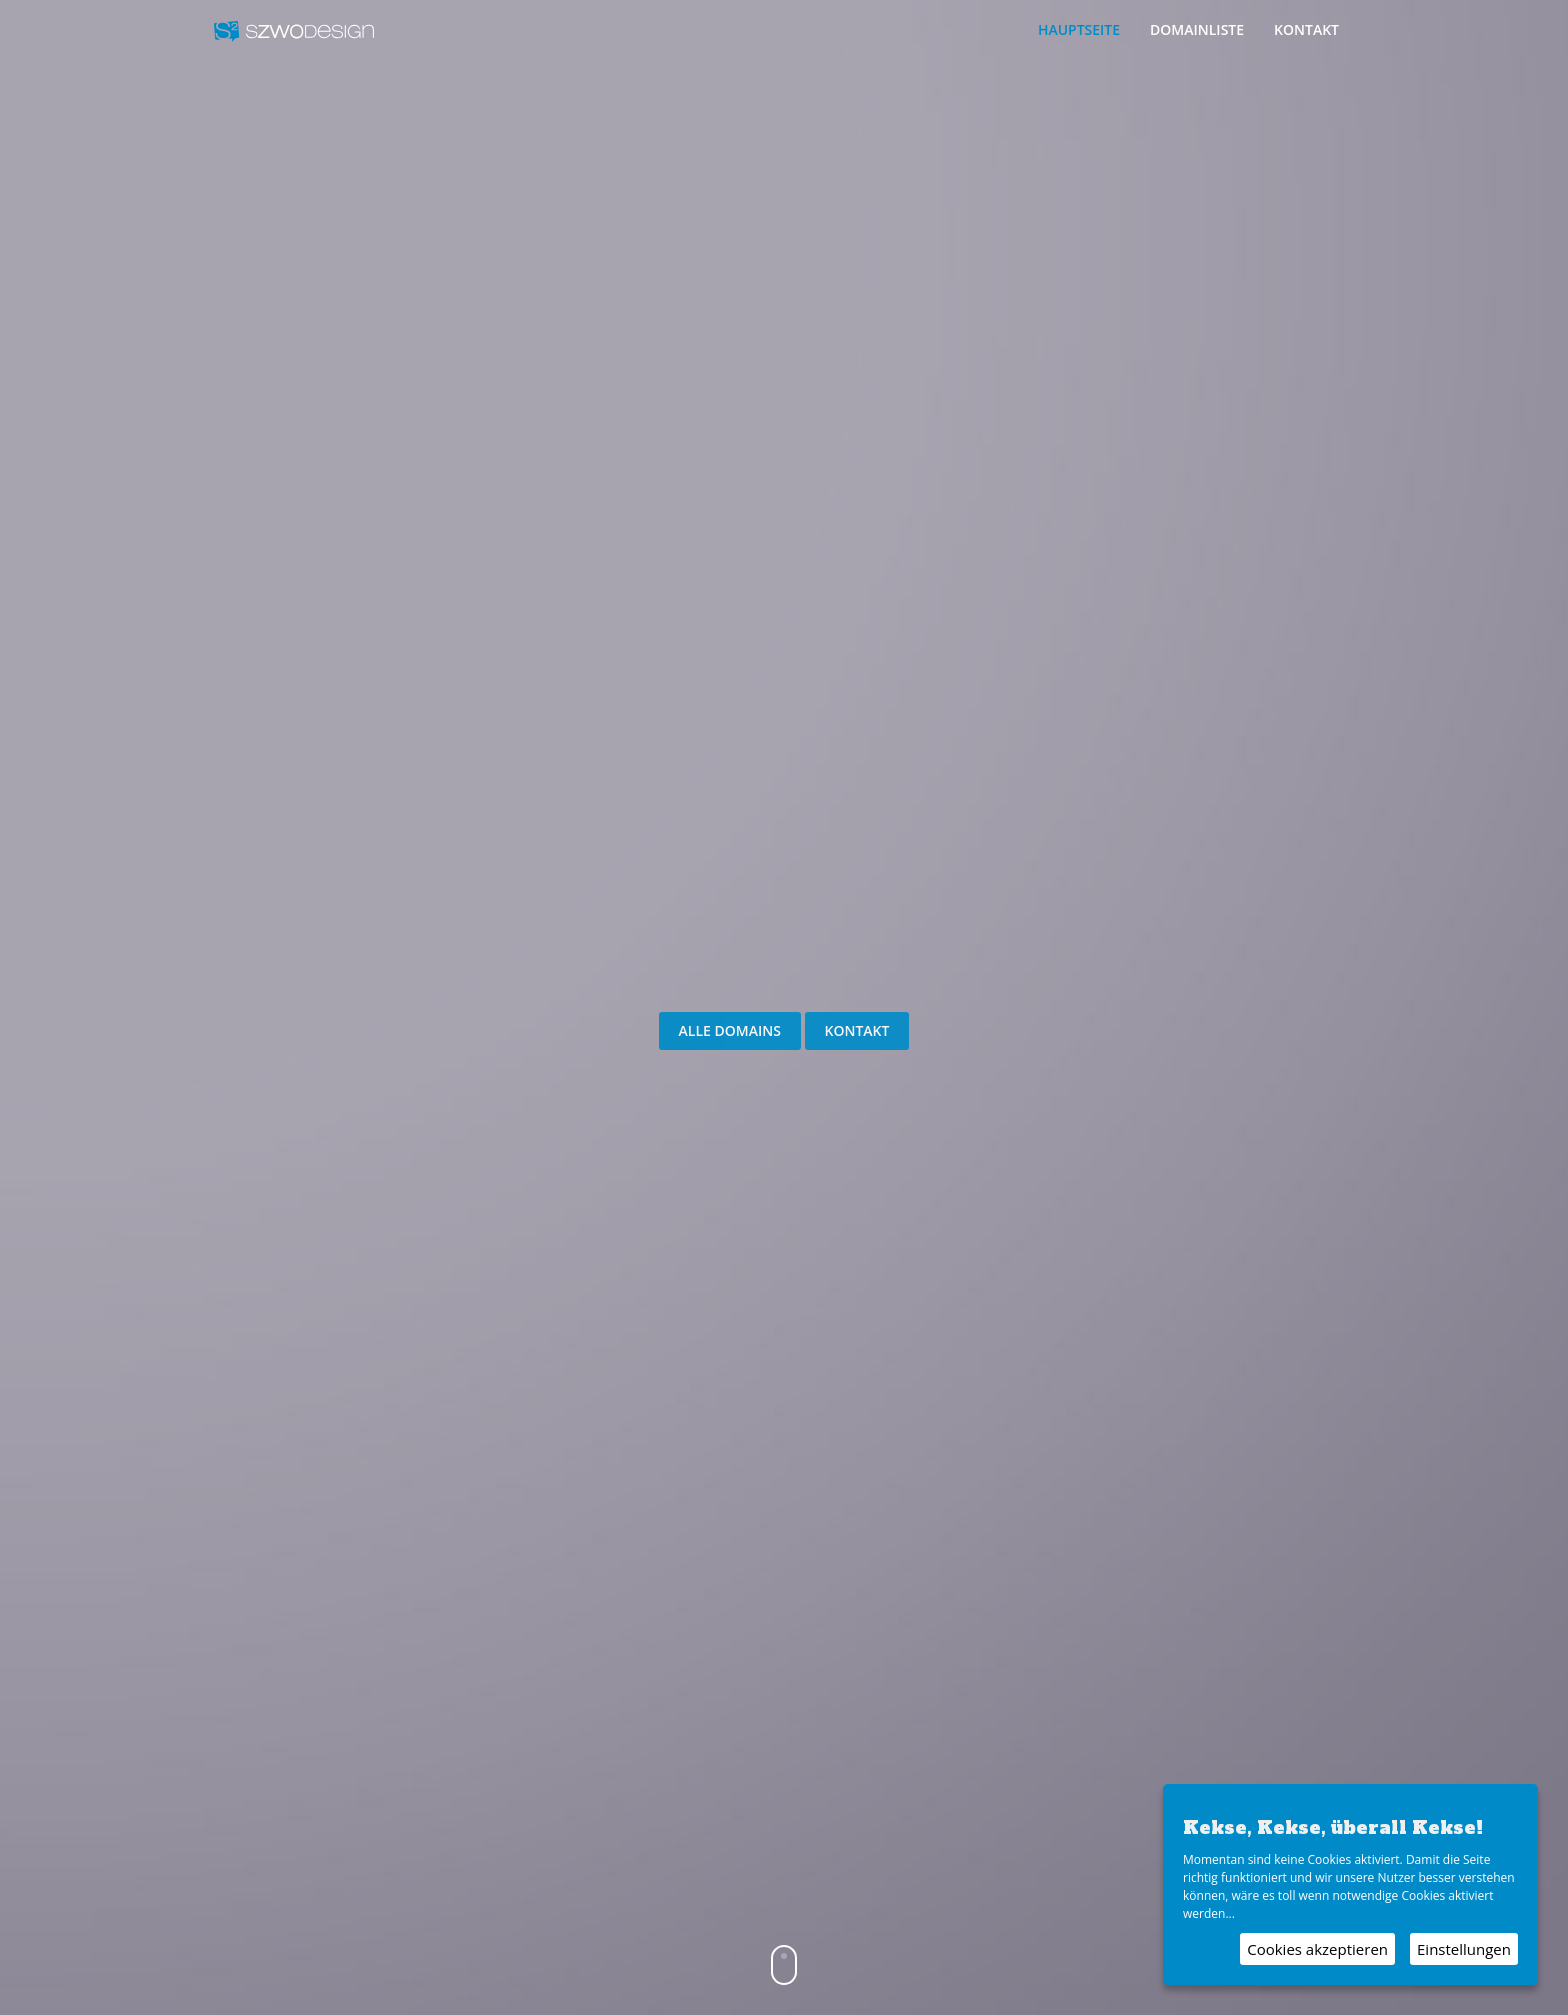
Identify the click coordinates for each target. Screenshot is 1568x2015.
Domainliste (1197, 29)
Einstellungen (1464, 1949)
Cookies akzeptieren (1317, 1949)
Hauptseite (1079, 29)
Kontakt (1306, 29)
